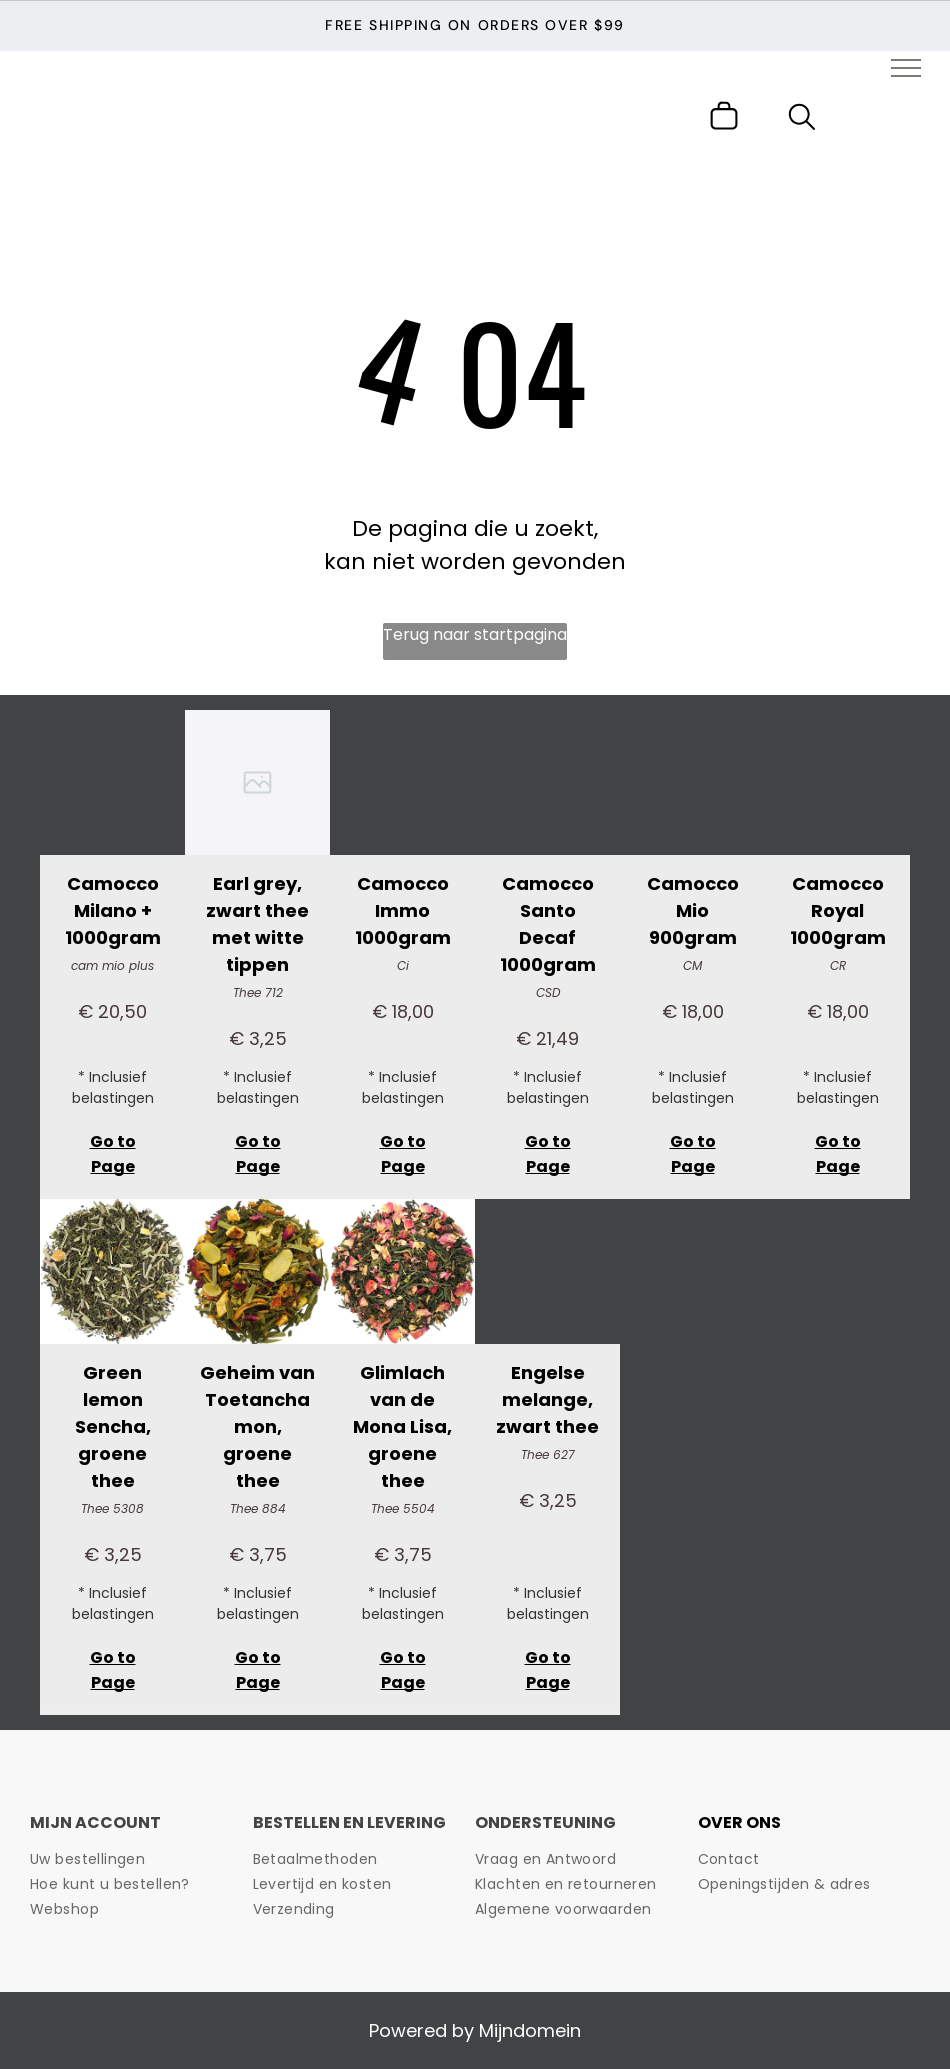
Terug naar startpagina (475, 634)
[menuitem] (134, 1859)
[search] (802, 120)
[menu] (906, 68)
